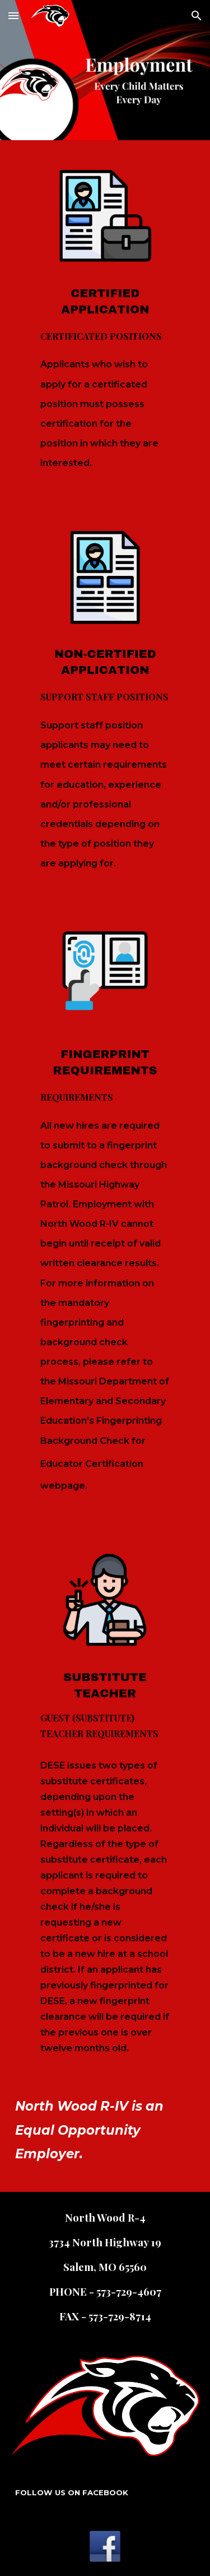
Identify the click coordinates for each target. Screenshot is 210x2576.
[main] (105, 403)
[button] (13, 15)
